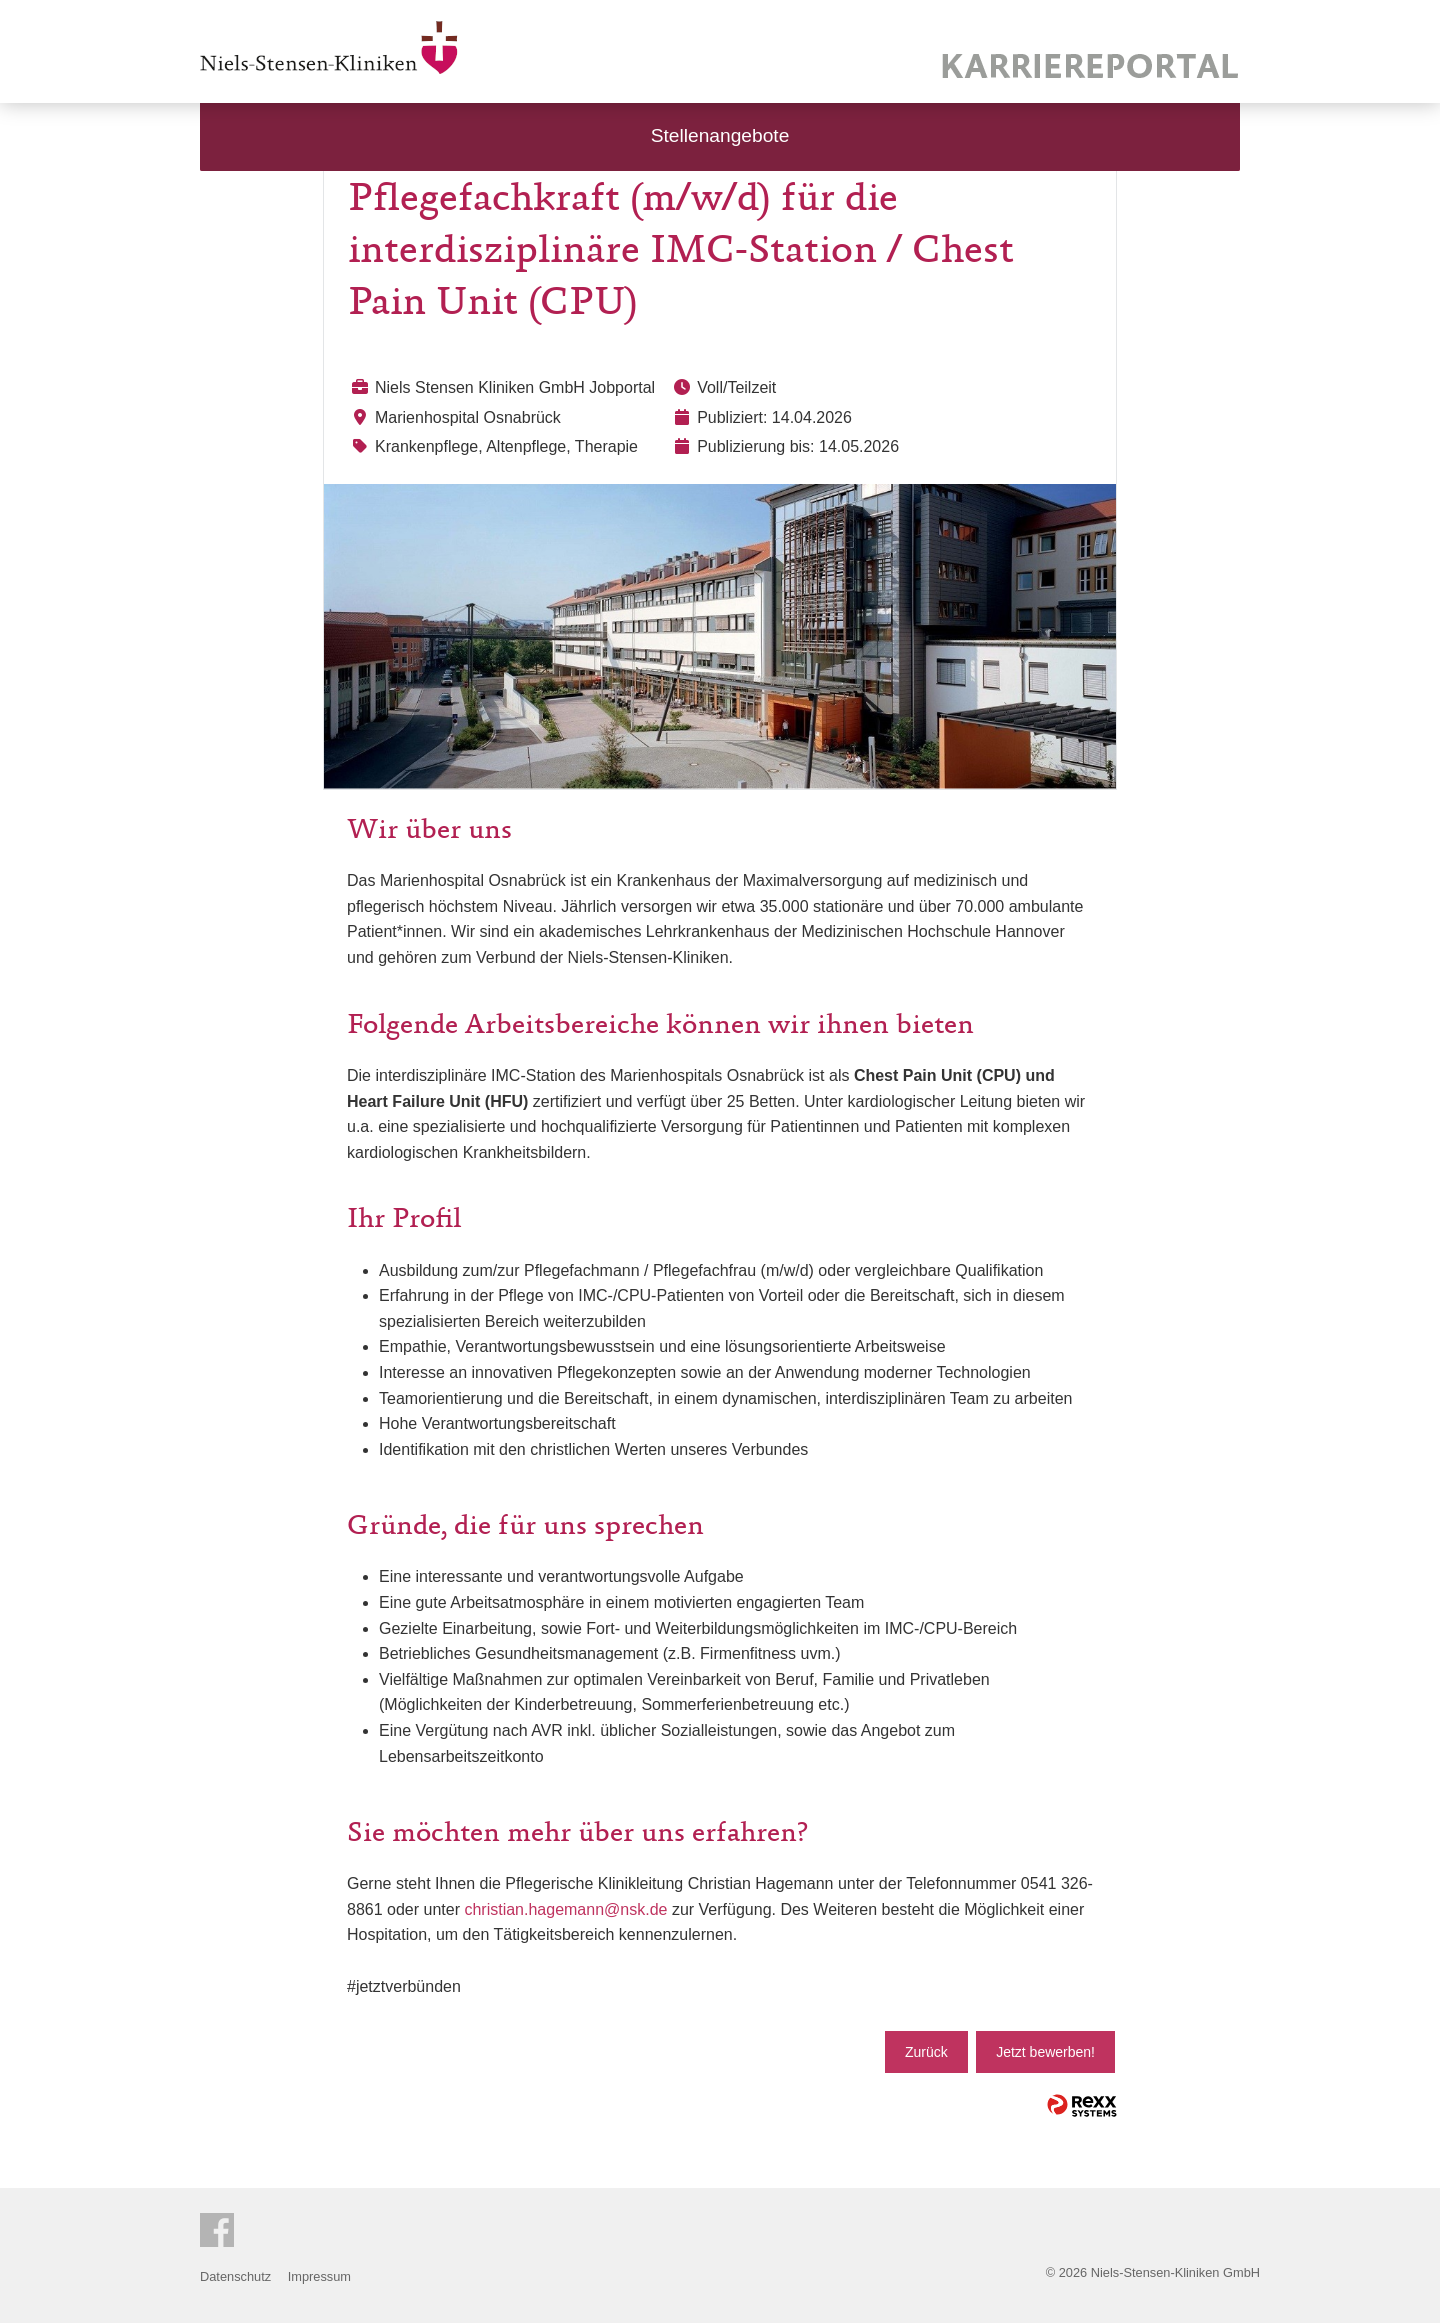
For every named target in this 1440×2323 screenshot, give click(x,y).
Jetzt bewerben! (1045, 2052)
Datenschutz (235, 2276)
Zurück (926, 2052)
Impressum (319, 2276)
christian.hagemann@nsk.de (565, 1909)
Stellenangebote (720, 135)
